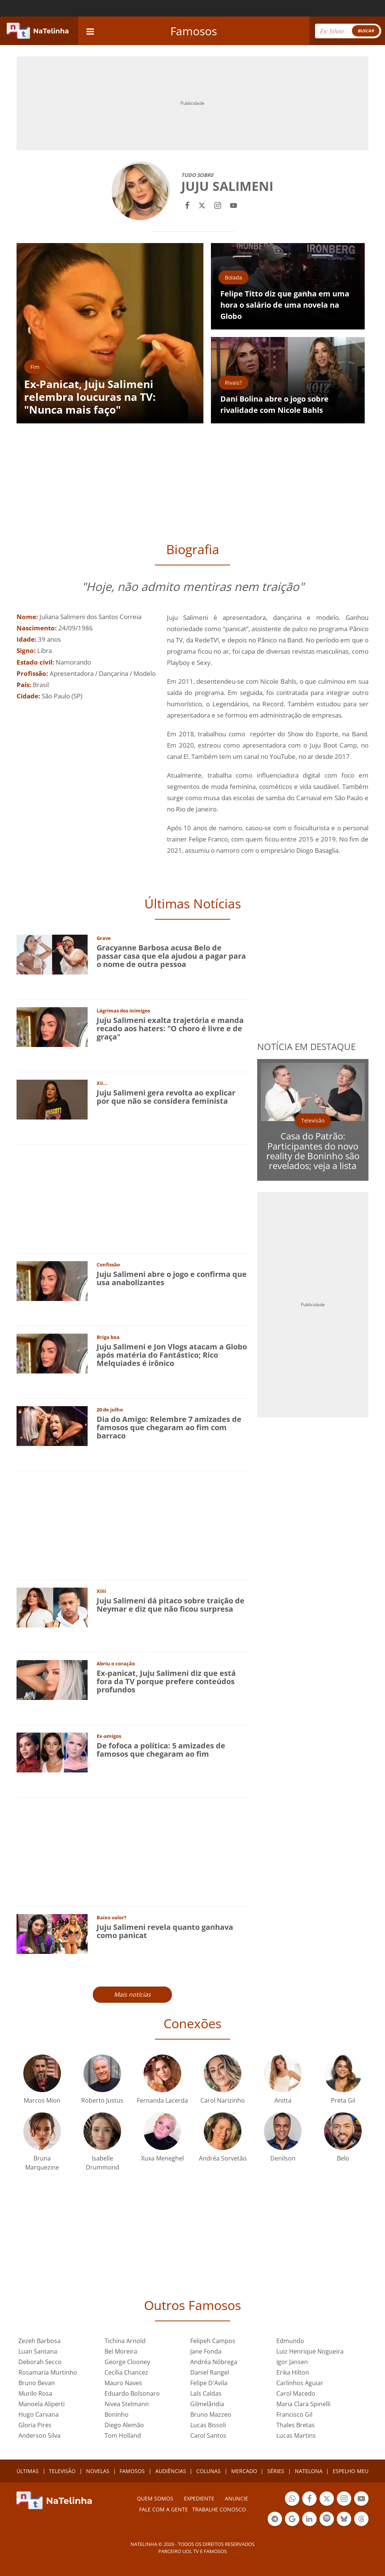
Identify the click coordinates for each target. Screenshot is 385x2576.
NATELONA (309, 2471)
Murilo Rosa (35, 2393)
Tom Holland (123, 2435)
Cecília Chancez (126, 2372)
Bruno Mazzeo (210, 2414)
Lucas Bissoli (208, 2425)
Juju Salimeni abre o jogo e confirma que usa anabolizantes (172, 1278)
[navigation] (90, 30)
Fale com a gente (163, 2509)
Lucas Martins (296, 2435)
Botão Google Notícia (292, 2520)
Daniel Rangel (209, 2372)
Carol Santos (208, 2435)
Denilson (283, 2158)
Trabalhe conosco (219, 2509)
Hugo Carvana (38, 2414)
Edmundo (290, 2341)
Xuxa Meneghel (162, 2158)
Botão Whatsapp (292, 2499)
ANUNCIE (236, 2498)
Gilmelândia (207, 2404)
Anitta (282, 2100)
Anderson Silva (39, 2435)
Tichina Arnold (125, 2341)
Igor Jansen (292, 2362)
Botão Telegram (275, 2520)
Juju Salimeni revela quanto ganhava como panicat (165, 1931)
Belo (343, 2158)
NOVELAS (97, 2471)
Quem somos (155, 2498)
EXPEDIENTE (199, 2498)
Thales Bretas (295, 2425)
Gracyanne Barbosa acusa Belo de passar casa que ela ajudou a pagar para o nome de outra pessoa (171, 956)
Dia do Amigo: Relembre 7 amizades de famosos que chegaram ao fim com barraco (169, 1427)
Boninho (117, 2414)
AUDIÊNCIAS (170, 2471)
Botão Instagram (344, 2499)
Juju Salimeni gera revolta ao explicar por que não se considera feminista (166, 1097)
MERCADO (244, 2471)
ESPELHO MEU (350, 2471)
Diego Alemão (124, 2425)
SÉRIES (275, 2471)
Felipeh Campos (212, 2341)
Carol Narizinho (222, 2100)
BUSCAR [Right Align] (366, 30)
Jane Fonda (205, 2351)
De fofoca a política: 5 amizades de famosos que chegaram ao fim (161, 1749)
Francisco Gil (294, 2414)
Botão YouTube (361, 2499)
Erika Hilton (292, 2372)
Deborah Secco (40, 2362)
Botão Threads (361, 2520)
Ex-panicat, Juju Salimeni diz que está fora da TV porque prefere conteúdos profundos (166, 1681)
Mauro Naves (123, 2383)
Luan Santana (37, 2351)
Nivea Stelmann (127, 2404)
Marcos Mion (42, 2100)
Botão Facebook (309, 2499)
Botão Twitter (327, 2499)
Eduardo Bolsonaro (132, 2393)
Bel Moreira (121, 2351)
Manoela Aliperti (41, 2404)
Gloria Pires (35, 2425)
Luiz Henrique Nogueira (310, 2351)
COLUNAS (208, 2471)
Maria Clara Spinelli (303, 2404)
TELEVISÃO (62, 2471)
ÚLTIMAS (28, 2471)
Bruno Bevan (36, 2383)
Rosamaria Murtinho (47, 2372)
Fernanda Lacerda (162, 2100)
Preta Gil (343, 2100)
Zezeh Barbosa (39, 2341)
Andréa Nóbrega (213, 2362)
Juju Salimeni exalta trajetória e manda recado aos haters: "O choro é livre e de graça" (170, 1028)
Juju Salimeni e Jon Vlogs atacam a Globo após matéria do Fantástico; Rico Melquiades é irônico (172, 1355)
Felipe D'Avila (208, 2383)
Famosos (193, 31)
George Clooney (127, 2362)
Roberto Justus (102, 2100)
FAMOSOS (132, 2471)
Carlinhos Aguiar (299, 2383)
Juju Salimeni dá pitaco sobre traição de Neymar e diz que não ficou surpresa (170, 1604)
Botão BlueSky (344, 2520)
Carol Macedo (295, 2393)
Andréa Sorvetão (223, 2158)
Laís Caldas (205, 2393)
